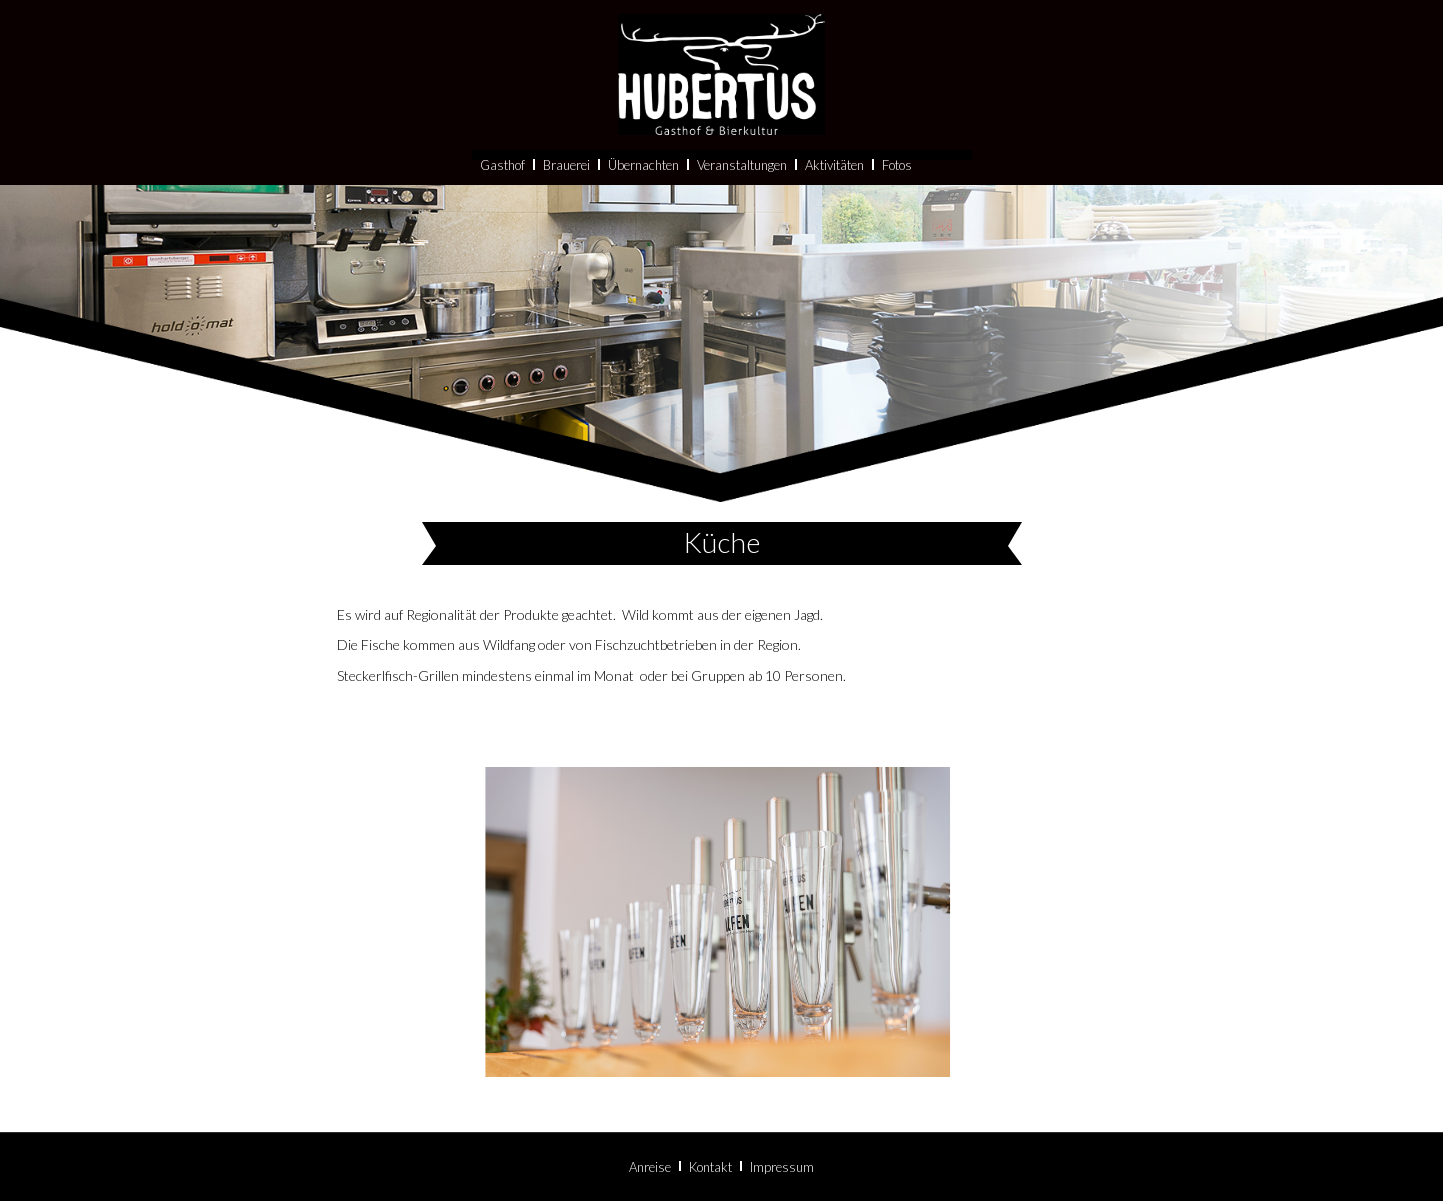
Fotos (897, 204)
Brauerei (566, 204)
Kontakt (710, 1167)
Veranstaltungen (742, 204)
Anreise (650, 1167)
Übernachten (643, 204)
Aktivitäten (834, 204)
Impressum (782, 1167)
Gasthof (502, 204)
